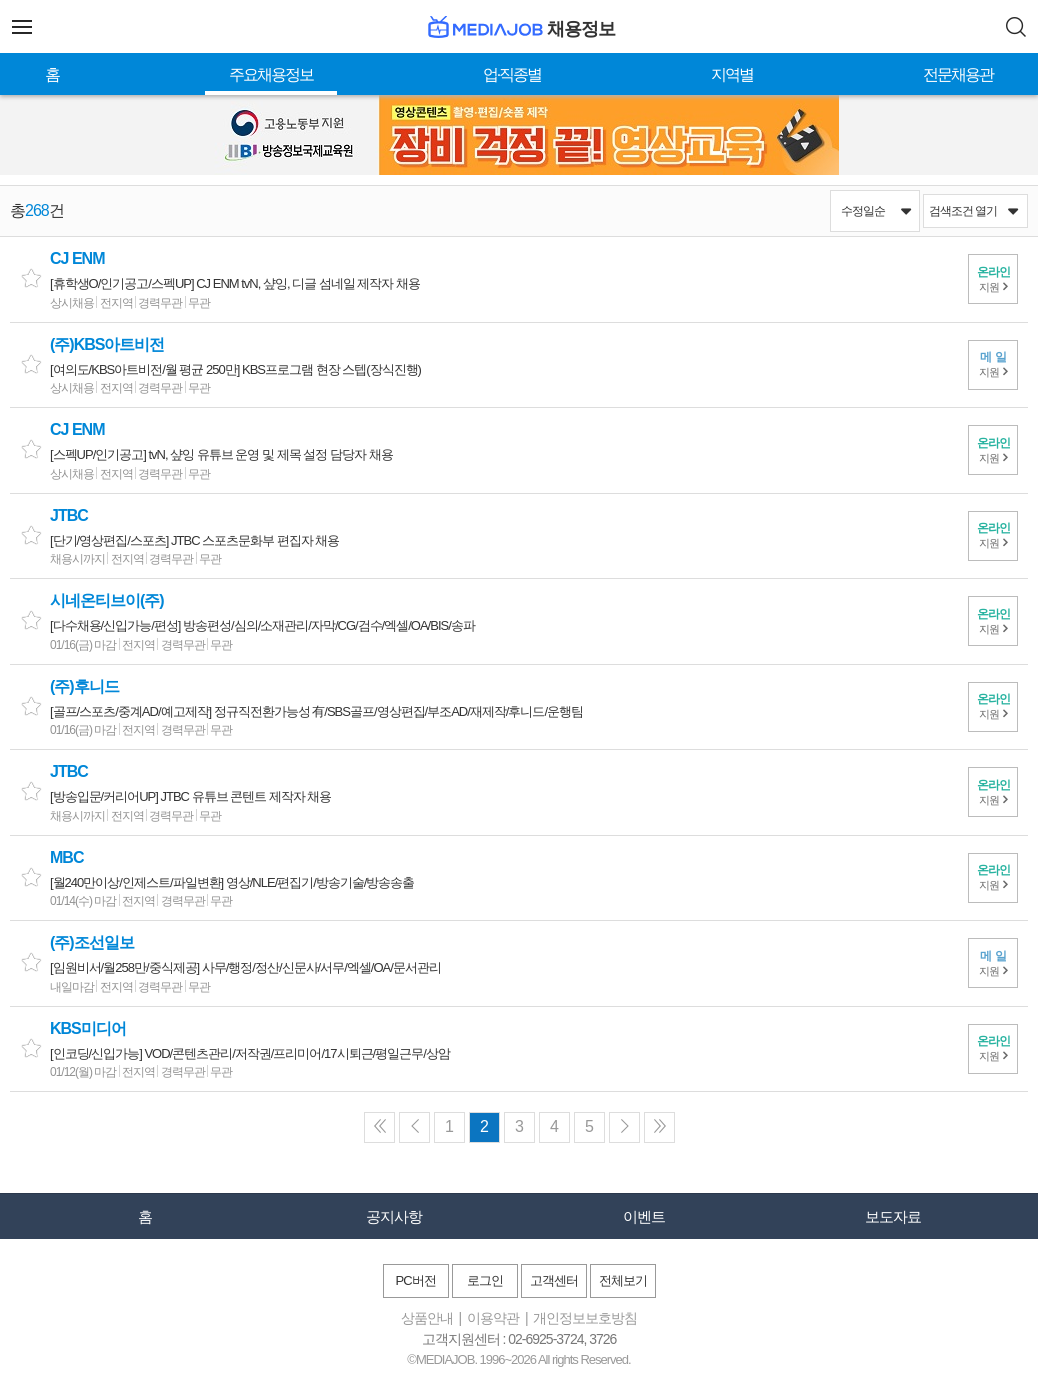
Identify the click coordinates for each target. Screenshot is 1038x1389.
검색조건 (973, 211)
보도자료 (893, 1216)
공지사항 (394, 1216)
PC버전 (415, 1280)
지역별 (732, 74)
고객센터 (554, 1280)
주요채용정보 (271, 74)
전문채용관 (958, 74)
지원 (993, 279)
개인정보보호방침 (585, 1318)
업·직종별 (512, 74)
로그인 (485, 1280)
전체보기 (623, 1280)
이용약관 (493, 1318)
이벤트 (644, 1216)
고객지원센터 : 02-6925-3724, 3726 (519, 1339)
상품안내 (427, 1318)
